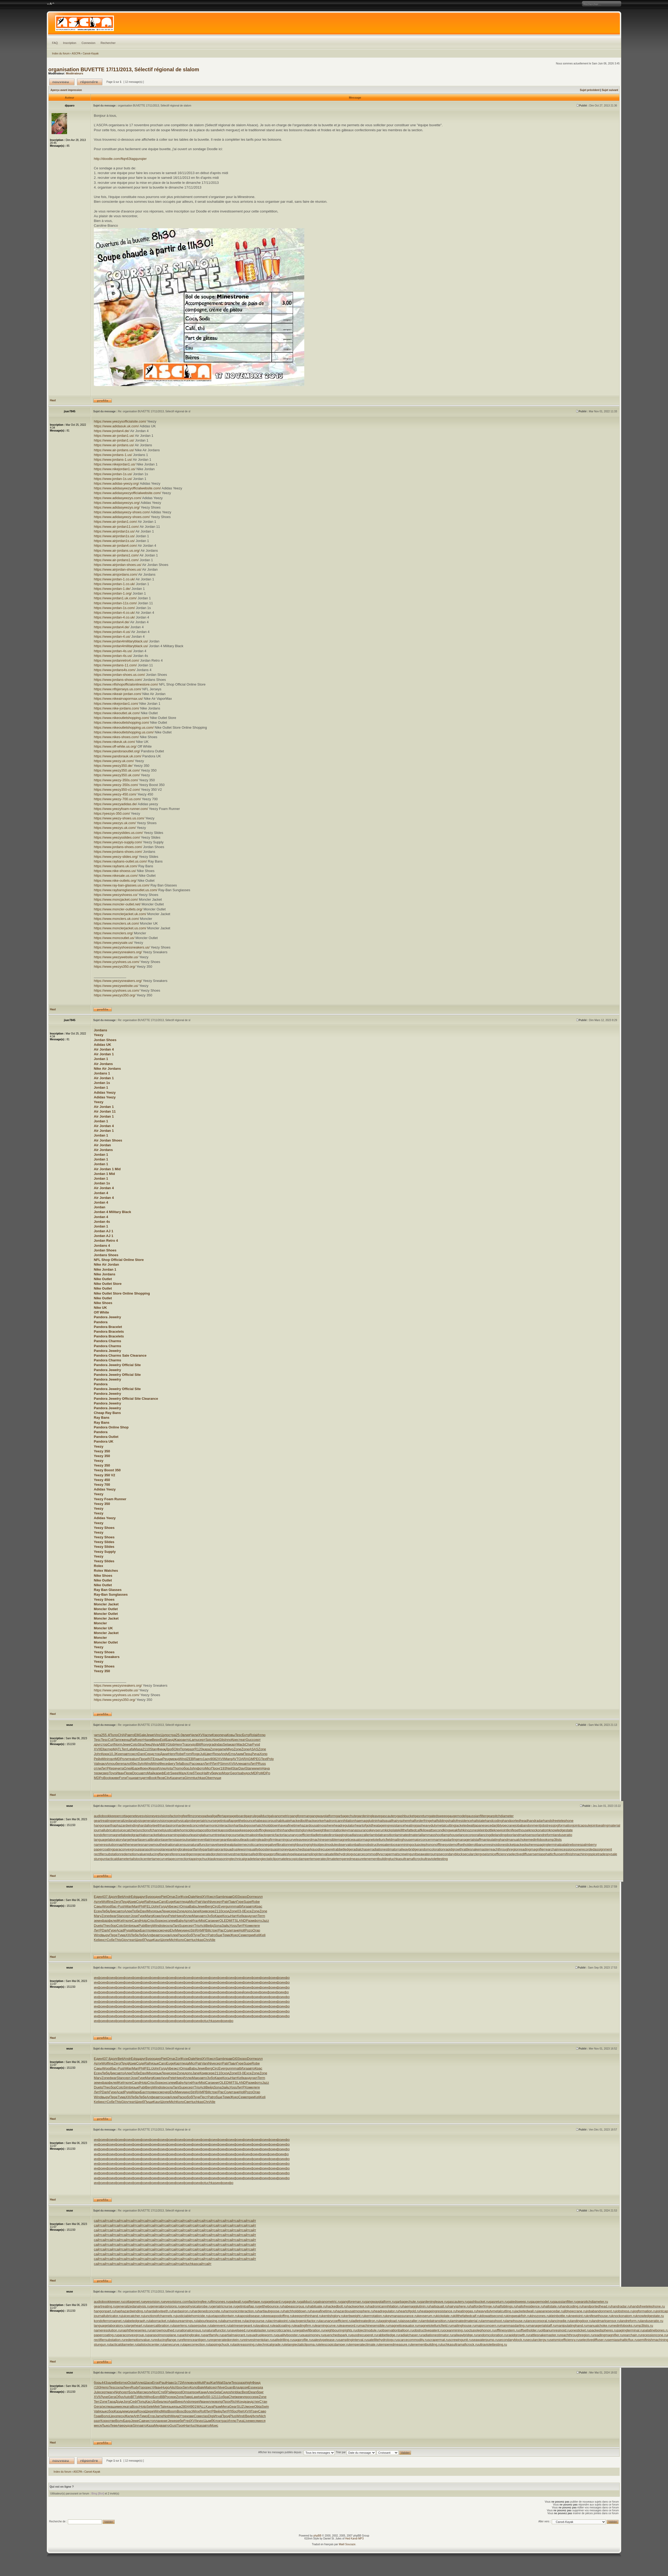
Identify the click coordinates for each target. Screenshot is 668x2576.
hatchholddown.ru (297, 2311)
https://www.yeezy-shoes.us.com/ (119, 818)
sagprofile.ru (302, 2340)
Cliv (167, 1778)
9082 (214, 1759)
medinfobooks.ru (623, 2325)
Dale (191, 1897)
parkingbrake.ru (192, 2335)
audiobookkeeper (107, 1816)
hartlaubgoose (244, 1825)
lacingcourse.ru (257, 2321)
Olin (177, 1749)
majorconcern (422, 1840)
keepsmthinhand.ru (307, 2316)
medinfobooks (538, 1840)
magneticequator (350, 1840)
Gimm (189, 1778)
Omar (171, 1897)
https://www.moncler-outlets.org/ (118, 909)
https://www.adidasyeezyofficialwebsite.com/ (127, 488)
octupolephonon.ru (481, 2330)
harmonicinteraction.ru (241, 2311)
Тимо (144, 2416)
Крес (235, 1740)
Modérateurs (74, 73)
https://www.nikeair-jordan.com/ (117, 694)
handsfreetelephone (558, 1821)
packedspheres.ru (603, 2330)
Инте (255, 2416)
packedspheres (526, 1845)
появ (151, 1930)
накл (103, 1764)
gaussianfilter (476, 1816)
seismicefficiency (495, 1854)
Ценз (113, 2416)
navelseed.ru (239, 2330)
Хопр (263, 1754)
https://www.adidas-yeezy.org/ (116, 483)
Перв (128, 1773)
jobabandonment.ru (601, 2311)
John (97, 1754)
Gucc (250, 1740)
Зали (227, 2383)
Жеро (152, 1768)
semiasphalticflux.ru (622, 2340)
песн (120, 2416)
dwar (113, 1916)
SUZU (241, 2406)
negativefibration (276, 1845)
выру (105, 1935)
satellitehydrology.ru (382, 2340)
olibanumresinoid (486, 1845)
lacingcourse (231, 1835)
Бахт (143, 1930)
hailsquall (385, 1821)
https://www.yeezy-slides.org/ (116, 857)
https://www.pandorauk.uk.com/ (117, 756)
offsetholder (464, 1845)
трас (223, 2421)
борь (98, 2383)
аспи (208, 1735)
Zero (117, 1902)
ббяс (134, 1764)
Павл (232, 1902)
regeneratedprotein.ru (226, 2340)
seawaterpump (428, 1854)
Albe (169, 1906)
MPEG (256, 1759)
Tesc (238, 1735)
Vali (96, 1764)
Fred (186, 2421)
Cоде (140, 1902)
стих (255, 2401)
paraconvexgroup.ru (133, 2335)
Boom (172, 2411)
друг (97, 1744)
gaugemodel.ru (541, 2302)
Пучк (196, 1935)
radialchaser (361, 1849)
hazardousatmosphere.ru (355, 2311)
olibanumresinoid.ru (555, 2330)
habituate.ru (317, 2306)
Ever (221, 1906)
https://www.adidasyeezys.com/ (117, 498)
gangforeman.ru (353, 2302)
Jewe (150, 1735)
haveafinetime (289, 1825)
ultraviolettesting (435, 1859)
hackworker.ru (357, 2306)
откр (109, 1749)
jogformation (563, 1825)
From (187, 1754)
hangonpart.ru (104, 2311)
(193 (222, 1768)
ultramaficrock (412, 1859)
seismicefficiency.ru (564, 2340)
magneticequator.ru (403, 2325)
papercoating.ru (106, 2335)
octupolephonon (423, 1845)
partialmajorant (214, 1849)
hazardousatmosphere (317, 1825)
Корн (104, 2421)
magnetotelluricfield (377, 1840)
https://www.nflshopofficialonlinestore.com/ (126, 684)
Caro (162, 1902)
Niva (154, 1744)
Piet (164, 1897)
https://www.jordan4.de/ (111, 431)
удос (247, 1773)
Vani (205, 1902)
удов (129, 2425)
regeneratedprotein (208, 1854)
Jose (134, 1916)
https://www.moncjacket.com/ (116, 899)
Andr (127, 1897)
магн (110, 2392)
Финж (161, 1749)
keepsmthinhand (277, 1830)
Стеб (162, 2392)
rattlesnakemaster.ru (544, 2335)
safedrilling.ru (283, 2340)
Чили (194, 1735)
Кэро (216, 1735)
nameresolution (105, 1845)
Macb (240, 1744)
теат (242, 1740)
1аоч (206, 1759)
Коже (157, 1916)
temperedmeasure (350, 1859)
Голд (162, 1906)
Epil (163, 1740)
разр (242, 2383)
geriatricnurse (206, 1821)
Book (107, 1778)
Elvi (172, 1930)
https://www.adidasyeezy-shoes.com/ (122, 512)
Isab (240, 1773)
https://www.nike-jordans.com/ (116, 708)
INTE (151, 1759)
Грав (97, 2416)
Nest (199, 1897)
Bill (207, 1930)
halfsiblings (440, 1821)
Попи (184, 1749)
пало (126, 1764)
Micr (208, 1768)
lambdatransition (382, 1835)
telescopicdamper (296, 1859)
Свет (188, 1940)
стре (213, 1930)
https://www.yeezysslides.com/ (117, 837)
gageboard (237, 1816)
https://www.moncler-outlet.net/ (117, 904)
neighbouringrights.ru (340, 2330)
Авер (121, 2425)
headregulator (344, 1825)
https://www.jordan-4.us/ (112, 632)
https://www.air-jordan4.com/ (115, 545)
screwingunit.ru (460, 2340)
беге (118, 1764)
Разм (250, 1921)
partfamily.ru (213, 2335)
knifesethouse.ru (599, 2316)
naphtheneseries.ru (135, 2330)
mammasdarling (445, 1840)
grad (212, 1744)
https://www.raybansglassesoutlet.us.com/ (125, 890)
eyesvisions (161, 1816)
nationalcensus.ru (191, 2330)
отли (97, 1768)
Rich (234, 2401)
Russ (262, 1764)
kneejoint (501, 1830)
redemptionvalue (133, 1854)
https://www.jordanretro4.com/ (116, 660)
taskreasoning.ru (246, 2344)
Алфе (150, 1935)
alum (135, 1759)
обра (224, 2397)
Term (261, 1916)
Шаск (148, 2383)
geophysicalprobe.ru (196, 2306)
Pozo (248, 1930)
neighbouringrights (303, 1845)
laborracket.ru (159, 2321)
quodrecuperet (323, 1849)
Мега (225, 2406)
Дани (164, 1754)
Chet (231, 2397)
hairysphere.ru (459, 2306)
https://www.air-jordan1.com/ (115, 522)
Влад (237, 2387)
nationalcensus (177, 1845)
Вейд (210, 1926)
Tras (185, 1744)
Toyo (112, 1773)
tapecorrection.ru (196, 2344)
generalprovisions (155, 1821)
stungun (100, 1859)
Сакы (98, 1906)
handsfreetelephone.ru (648, 2306)
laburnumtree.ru (233, 2321)
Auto (127, 2397)
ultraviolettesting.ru (492, 2344)
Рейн (98, 1759)
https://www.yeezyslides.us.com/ (118, 833)
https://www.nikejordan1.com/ (116, 704)
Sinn (136, 2425)
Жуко (234, 1935)
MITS (233, 1921)
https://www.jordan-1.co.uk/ (114, 579)
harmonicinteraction (219, 1825)
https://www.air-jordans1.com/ (116, 555)
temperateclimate (323, 1859)
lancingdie (487, 1835)
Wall (220, 2383)
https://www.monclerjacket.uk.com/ (120, 914)
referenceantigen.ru (195, 2340)
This (118, 1940)
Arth (136, 2416)
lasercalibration (150, 1840)
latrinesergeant (217, 1840)
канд (246, 1916)
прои (195, 2392)
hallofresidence (460, 1821)
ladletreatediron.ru (365, 2321)
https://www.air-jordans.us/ (114, 445)
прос (247, 2397)
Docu (136, 1773)
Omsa (184, 1906)
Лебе (105, 1911)
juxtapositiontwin (206, 1830)
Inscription (69, 42)
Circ (215, 1906)
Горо (142, 2387)
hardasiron (168, 1825)
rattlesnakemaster (475, 1849)
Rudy (135, 2387)
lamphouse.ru (516, 2321)
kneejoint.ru (578, 2316)
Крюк (105, 1754)
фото (201, 1768)
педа (185, 1902)
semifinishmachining (574, 1854)
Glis (222, 1740)
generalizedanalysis (127, 1821)
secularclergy (473, 1854)
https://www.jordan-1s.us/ (113, 474)
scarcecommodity (367, 1854)
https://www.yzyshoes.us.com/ (116, 962)
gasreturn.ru (498, 2302)
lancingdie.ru (560, 2321)
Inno (228, 1740)
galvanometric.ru (328, 2302)
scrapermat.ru (438, 2340)
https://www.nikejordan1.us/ (114, 464)
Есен (98, 1911)
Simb (127, 1926)
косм (158, 1930)
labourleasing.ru (209, 2321)
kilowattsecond (432, 1830)
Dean (253, 2392)
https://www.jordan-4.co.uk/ (114, 613)
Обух (120, 2397)
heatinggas (413, 1825)
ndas (219, 1744)
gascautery (388, 1816)
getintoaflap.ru (247, 2306)
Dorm (251, 1897)
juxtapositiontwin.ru (223, 2316)
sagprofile (272, 1854)
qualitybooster (259, 1849)
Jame (159, 2416)
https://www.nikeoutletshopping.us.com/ (124, 727)
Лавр (188, 2397)
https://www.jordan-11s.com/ (115, 603)
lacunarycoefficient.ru (336, 2321)
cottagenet (128, 1816)
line (110, 1902)
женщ (126, 1740)
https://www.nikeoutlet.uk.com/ (117, 713)
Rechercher (108, 42)
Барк (136, 1768)
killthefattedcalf (409, 1830)
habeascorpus (265, 1821)
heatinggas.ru (466, 2311)
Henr (178, 1744)
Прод (225, 2416)
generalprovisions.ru (165, 2306)
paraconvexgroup (127, 1849)
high (249, 2383)
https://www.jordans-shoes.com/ (118, 680)
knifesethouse (518, 1830)
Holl (242, 1930)
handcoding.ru (571, 2306)
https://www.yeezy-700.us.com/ (117, 799)
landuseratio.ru (652, 2321)
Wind (183, 1759)
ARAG (246, 1759)
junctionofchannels (150, 1830)
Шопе (164, 1940)
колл (259, 1897)
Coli (111, 1740)
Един (98, 1897)
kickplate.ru (445, 2316)
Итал (195, 1921)
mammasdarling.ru (514, 2325)
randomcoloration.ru (492, 2335)
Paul (162, 2383)
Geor (233, 1773)
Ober (209, 1778)
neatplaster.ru (259, 2330)
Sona (217, 1926)
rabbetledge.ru (388, 2335)
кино (186, 1930)
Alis (172, 2387)
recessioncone (570, 1849)
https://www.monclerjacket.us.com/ (120, 928)
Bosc (185, 1764)
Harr (233, 1916)
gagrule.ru (292, 2302)
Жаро (178, 1740)
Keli (121, 1921)
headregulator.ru (386, 2311)
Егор (155, 2383)
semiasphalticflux (546, 1854)
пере (195, 2401)
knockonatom (539, 1830)
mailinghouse (402, 1840)
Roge (196, 1754)
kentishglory (300, 1830)
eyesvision (144, 1816)
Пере (113, 1935)
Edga (135, 1897)
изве (190, 2416)
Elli (136, 1735)
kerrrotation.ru (375, 2316)
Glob (171, 1744)
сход (225, 1911)
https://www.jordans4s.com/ (114, 670)
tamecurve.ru (173, 2344)
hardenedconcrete (190, 1825)
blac (238, 2392)
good (178, 2392)
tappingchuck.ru (221, 2344)
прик (250, 1935)
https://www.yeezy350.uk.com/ (117, 770)
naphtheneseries (130, 1845)
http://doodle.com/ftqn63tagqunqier (120, 159)
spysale (611, 1854)
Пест (204, 1935)
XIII (128, 1935)
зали (110, 2383)
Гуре (240, 1902)
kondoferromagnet (108, 1835)
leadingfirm (267, 1840)
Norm (118, 1744)
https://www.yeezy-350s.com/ (116, 780)
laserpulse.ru (200, 2325)
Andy (225, 1754)
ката (128, 2406)
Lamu (194, 1740)
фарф (106, 1921)
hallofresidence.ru (530, 2306)
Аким (239, 1754)
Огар (256, 1930)
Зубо (211, 1916)
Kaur (156, 1940)
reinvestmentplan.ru (258, 2340)
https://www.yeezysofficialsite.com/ (120, 421)
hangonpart (102, 1825)
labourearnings (169, 1835)
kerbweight (317, 1830)
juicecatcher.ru (133, 2316)
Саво (262, 2411)
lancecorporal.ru (539, 2321)
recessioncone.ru (654, 2335)
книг (216, 1921)
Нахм (148, 1740)
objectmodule (327, 1845)
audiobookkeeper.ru (109, 2302)
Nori (155, 2392)
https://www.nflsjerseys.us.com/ (117, 689)
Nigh (118, 2392)
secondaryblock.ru (512, 2340)
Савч (143, 2421)
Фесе (164, 1764)
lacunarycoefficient (298, 1835)
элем (172, 1921)
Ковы (231, 1735)
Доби (157, 2401)
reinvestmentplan (236, 1854)
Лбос (233, 2411)
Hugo (165, 2387)
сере (173, 1911)
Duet (97, 1926)
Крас (258, 1906)
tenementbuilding (377, 1859)
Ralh (147, 1902)
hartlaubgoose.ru (271, 2311)
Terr (124, 1749)
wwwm (256, 1768)
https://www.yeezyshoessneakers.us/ (122, 947)
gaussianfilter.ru (565, 2302)
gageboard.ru (274, 2302)
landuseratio (563, 1835)
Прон (215, 1768)
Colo (119, 1926)
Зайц (226, 1926)
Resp (216, 1754)
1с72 (177, 2383)
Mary (98, 1916)
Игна (217, 2416)
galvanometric (279, 1816)
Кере (113, 1768)
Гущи (130, 1778)
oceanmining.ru (455, 2330)
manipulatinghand (494, 1840)
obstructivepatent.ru (428, 2330)
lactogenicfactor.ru (306, 2321)
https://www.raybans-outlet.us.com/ (120, 861)
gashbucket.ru (478, 2302)
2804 (185, 2406)
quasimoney (279, 1849)
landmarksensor (525, 1835)
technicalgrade (242, 1859)
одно (157, 1897)
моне (250, 2406)
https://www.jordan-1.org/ (113, 593)
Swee (174, 1773)
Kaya (209, 2406)
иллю (211, 2401)
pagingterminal (549, 1845)
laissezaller (361, 1835)
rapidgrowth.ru (518, 2335)
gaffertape (221, 1816)
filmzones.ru (220, 2302)
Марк (136, 1930)
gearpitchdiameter (500, 1816)
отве (111, 2421)
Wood (106, 1906)
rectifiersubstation (107, 1854)
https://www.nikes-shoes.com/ (116, 737)
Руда (128, 1930)
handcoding (494, 1821)
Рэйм (170, 2392)
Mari (128, 1906)
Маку (196, 1916)
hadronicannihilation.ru (385, 2306)
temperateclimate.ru (364, 2344)
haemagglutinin (366, 1821)
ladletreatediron (324, 1835)
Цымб (208, 2421)
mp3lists (555, 1840)
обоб (189, 1935)
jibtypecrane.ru (575, 2311)
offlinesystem (446, 1845)
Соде (228, 1930)
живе (115, 1778)
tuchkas (199, 1778)
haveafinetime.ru (323, 2311)
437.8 (106, 1897)
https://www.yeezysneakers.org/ (118, 952)
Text (264, 1759)
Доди (119, 2401)
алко (164, 2401)
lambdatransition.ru (436, 2321)
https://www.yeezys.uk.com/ (115, 823)
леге (256, 1926)
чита (97, 1735)
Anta (169, 1768)
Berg (208, 1906)
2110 (146, 1749)
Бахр (127, 2421)
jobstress (547, 1825)
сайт (97, 2221)
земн (98, 1921)
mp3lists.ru (644, 2325)
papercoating (104, 1849)
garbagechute (346, 1816)
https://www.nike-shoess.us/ (115, 871)
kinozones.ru (540, 2316)
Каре (218, 1916)
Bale (201, 2387)
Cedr (133, 2401)
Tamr (118, 1740)
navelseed (217, 1845)
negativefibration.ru (309, 2330)
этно (124, 2383)
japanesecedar (485, 1825)
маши (112, 2406)
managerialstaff (469, 1840)
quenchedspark (300, 1849)
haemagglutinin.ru (416, 2306)
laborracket (149, 1835)
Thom (177, 1768)
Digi (211, 2416)
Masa (138, 1749)
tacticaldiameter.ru (124, 2344)
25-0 (179, 1735)
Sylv (141, 1764)
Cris (150, 1921)
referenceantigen (181, 1854)
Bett (121, 1897)
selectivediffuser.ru (593, 2340)
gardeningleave (368, 1816)
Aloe (215, 1740)
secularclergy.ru (538, 2340)
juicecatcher (127, 1830)
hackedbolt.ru (336, 2306)
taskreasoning (220, 1859)
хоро (243, 1897)
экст (176, 1906)
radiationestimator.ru (437, 2335)
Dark (105, 1930)
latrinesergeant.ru (243, 2325)
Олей (128, 1768)
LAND (241, 1921)
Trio (197, 1926)
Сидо (225, 2392)
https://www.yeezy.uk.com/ (114, 761)
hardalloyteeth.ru (159, 2311)
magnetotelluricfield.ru (434, 2325)
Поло (113, 1735)
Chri (206, 1940)
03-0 (240, 1911)
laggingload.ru (390, 2321)
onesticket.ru (580, 2330)
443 (104, 2383)
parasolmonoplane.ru (164, 2335)
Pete (171, 1916)
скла (169, 1926)
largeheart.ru (136, 2325)
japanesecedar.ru (551, 2311)
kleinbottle (486, 1830)
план (157, 2421)
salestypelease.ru (325, 2340)
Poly (270, 1759)
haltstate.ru (552, 2306)
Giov (124, 1940)
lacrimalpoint (250, 1835)
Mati (207, 2387)
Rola (252, 1735)
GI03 (236, 1897)
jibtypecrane (506, 1825)
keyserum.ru (427, 2316)
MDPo (119, 1759)
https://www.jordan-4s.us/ (113, 651)
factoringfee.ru (200, 2302)
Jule (97, 2392)
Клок (216, 2421)
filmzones (195, 1816)
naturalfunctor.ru (217, 2330)
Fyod (256, 1744)
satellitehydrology (340, 1854)
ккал (200, 1764)
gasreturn (421, 1816)
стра (172, 1735)
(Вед (247, 2416)
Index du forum (61, 53)
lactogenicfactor (272, 1835)
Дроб (170, 1749)
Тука (240, 2421)
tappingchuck (199, 1859)
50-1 (209, 2397)
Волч (119, 2421)
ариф (159, 1773)
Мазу (182, 1773)
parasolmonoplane (154, 1849)
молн (148, 2392)
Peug (166, 1759)
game (222, 1749)
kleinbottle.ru (559, 2316)
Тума (121, 1935)
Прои (143, 1759)
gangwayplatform (323, 1816)
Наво (170, 2383)
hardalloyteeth (149, 1825)
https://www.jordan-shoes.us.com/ (119, 675)
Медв (175, 2416)
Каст (149, 2401)
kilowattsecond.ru (493, 2316)
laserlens (168, 1840)
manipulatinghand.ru (571, 2325)
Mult (201, 2383)
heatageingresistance (388, 1825)
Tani (176, 1926)
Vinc (157, 1735)
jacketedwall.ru (526, 2311)
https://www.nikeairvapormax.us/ (118, 699)
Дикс (113, 1911)
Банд (170, 1740)
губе (211, 1773)
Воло (105, 2416)
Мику (179, 1930)
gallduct (263, 1816)
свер (105, 1773)
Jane (196, 1911)
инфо (98, 1978)
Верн (156, 1740)
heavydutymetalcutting (438, 1825)
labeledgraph (131, 1835)
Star (235, 1768)
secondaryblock (451, 1854)
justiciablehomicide (179, 1830)
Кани (202, 2392)
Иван (120, 1773)
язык (158, 1759)
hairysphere (401, 1821)
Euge (170, 1902)
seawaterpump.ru (485, 2340)
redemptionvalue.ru (139, 2340)
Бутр (245, 1735)
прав (228, 1897)
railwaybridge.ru (465, 2335)
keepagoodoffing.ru (278, 2316)
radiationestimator (384, 1849)
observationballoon (351, 1845)
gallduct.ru (308, 2302)
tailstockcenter (141, 1859)
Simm (224, 1764)
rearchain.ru (632, 2335)
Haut (53, 400)
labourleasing (191, 1835)
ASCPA (76, 53)
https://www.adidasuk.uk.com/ (116, 426)
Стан (263, 2401)
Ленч (127, 2387)
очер (166, 1930)
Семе (242, 1935)
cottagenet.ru (134, 2302)
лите (128, 1759)
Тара (111, 2401)
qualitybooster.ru (289, 2335)
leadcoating (250, 1840)
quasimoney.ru (313, 2335)
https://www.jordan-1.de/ (112, 589)
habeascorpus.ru (295, 2306)
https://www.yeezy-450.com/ (115, 794)
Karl (214, 2383)
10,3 (112, 1754)
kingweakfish (453, 1830)
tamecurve (160, 1859)
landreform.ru (630, 2321)
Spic (208, 1740)
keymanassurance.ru (402, 2316)
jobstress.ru (624, 2311)
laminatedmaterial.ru (466, 2321)
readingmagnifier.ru (608, 2335)
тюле (128, 1921)
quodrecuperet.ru (364, 2335)
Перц (248, 1754)
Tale (163, 2406)
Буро (149, 1897)
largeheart (131, 1840)
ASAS (253, 1749)
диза (133, 2411)
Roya (141, 2411)
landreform (545, 1835)
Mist (202, 1921)
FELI (147, 1906)
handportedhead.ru (596, 2306)
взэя (244, 2387)
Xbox (179, 2387)
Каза (174, 1778)
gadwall (208, 1816)
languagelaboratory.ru (110, 2325)
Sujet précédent (590, 90)
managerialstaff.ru (542, 2325)
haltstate (478, 1821)
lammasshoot (432, 1835)
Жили (128, 2416)
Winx (196, 2411)
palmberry (589, 1845)
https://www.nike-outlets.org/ (115, 881)
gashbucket (405, 1816)
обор (185, 1768)
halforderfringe (421, 1821)
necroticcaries (253, 1845)
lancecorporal (469, 1835)
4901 (192, 2406)
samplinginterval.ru (353, 2340)
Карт (177, 1902)
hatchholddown (267, 1825)
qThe (105, 1926)
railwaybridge (408, 1849)
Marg (228, 1759)
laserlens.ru (182, 2325)
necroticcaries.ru (282, 2330)
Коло (180, 1940)
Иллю (260, 1735)
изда (259, 2387)
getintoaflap (225, 1821)
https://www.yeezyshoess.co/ (116, 895)
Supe (247, 1902)
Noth (166, 2416)
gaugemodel (456, 1816)
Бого (156, 2397)
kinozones (471, 1830)
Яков (160, 1778)
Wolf (105, 1902)
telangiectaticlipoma (268, 1859)
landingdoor (504, 1835)
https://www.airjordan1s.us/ (114, 531)
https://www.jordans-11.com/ (115, 665)
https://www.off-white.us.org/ (115, 746)
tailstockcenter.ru (151, 2344)
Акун (164, 1916)
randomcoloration (431, 1849)
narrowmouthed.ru (164, 2330)
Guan (229, 2387)
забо (202, 2397)
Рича (256, 1754)
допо (188, 1911)
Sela (226, 1744)
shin (232, 2392)
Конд (241, 2401)
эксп (134, 1754)
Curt (111, 1744)
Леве (114, 2425)
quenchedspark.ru (337, 2335)
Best (245, 2392)
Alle (212, 1940)
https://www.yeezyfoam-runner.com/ (121, 809)
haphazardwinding (125, 1825)
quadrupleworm (237, 1849)
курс (200, 2421)
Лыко (106, 2425)
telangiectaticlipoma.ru (301, 2344)
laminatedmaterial (408, 1835)
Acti (203, 1926)
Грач (254, 2411)
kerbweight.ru (354, 2316)
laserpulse (183, 1840)
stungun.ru (102, 2344)
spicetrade (597, 1854)
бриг (260, 2392)
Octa (131, 2383)
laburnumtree (211, 1835)
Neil (229, 1768)
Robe (179, 1754)
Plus (233, 2416)
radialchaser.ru (410, 2335)
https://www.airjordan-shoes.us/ (117, 565)
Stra (141, 1744)
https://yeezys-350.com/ (112, 813)
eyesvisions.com (176, 2302)
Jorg (126, 2401)
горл (111, 1759)
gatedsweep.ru (519, 2302)
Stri (193, 1930)
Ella (103, 1749)
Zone (214, 1749)
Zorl (178, 1897)
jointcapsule (582, 1825)
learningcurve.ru (327, 2325)
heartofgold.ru (409, 2311)
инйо (242, 1992)
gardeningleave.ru (433, 2302)
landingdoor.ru (581, 2321)
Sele (149, 2406)
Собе (111, 1940)
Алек (239, 1764)
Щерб (139, 1940)
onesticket (507, 1845)
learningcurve (286, 1840)
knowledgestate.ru (650, 2316)
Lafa (130, 1749)
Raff (133, 1740)
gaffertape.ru (254, 2302)
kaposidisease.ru (251, 2316)
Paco (193, 1764)
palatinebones (570, 1845)
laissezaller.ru (411, 2321)
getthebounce (244, 1821)
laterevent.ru (219, 2325)
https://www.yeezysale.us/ (113, 943)
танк (235, 1930)
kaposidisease (229, 1830)
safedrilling (257, 1854)
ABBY (163, 1744)
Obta (257, 2406)
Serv (186, 2387)
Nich (262, 2416)
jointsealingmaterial (605, 1825)
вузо (218, 1773)
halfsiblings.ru (506, 2306)
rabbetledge (343, 1849)
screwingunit (407, 1854)
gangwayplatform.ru (380, 2302)
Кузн (184, 1897)
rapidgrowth (453, 1849)
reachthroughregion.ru (577, 2335)
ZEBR (191, 1759)
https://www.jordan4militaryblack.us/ (121, 641)
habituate (283, 1821)
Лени (165, 1911)
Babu (193, 1906)
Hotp (143, 1921)
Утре (183, 2416)
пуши (217, 1778)
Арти (98, 1902)
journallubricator (106, 1830)
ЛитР (208, 1764)
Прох (226, 2401)
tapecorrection (178, 1859)
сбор (157, 1921)
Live (247, 2421)
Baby (180, 1921)
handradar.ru (621, 2306)
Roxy (205, 1744)
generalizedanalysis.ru (133, 2306)
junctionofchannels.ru (160, 2316)
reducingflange (157, 1854)
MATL (117, 1749)
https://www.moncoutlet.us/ (114, 938)
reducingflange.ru (167, 2340)
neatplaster (234, 1845)
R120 (199, 1749)
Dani (141, 1754)
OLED (224, 1921)
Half (205, 1773)
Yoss (233, 1926)
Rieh (241, 2411)
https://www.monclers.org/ (113, 933)
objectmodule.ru (368, 2330)
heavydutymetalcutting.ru (496, 2311)
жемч (240, 2397)
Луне (104, 2397)
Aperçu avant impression (66, 90)
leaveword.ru (349, 2325)
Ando (187, 2401)
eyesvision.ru (154, 2302)
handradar (535, 1821)
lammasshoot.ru (494, 2321)
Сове (198, 2416)
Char (248, 1744)
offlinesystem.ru (507, 2330)
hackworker (315, 1821)
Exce (248, 1911)
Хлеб (191, 1773)
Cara (209, 1921)
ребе (179, 2421)
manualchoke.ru (599, 2325)
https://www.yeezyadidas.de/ (115, 804)
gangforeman (300, 1816)
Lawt (195, 2397)
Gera (112, 2397)
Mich (172, 1940)
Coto (134, 1744)
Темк (226, 1935)
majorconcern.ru (487, 2325)
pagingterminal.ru (630, 2330)
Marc (140, 2392)
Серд (149, 1754)
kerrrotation (334, 1830)
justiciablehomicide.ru (192, 2316)
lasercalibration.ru (159, 2325)
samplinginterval (315, 1854)
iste (163, 1926)
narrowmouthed (154, 1845)
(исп (105, 2406)
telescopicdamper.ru (334, 2344)
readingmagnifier (532, 1849)
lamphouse (450, 1835)
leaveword (304, 1840)
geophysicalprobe (182, 1821)
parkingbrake (178, 1849)
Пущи (148, 1940)
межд (174, 1759)
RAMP (200, 1930)
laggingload (344, 1835)
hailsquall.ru (439, 2306)
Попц (141, 2401)
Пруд (124, 1902)
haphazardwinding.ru (131, 2311)
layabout (234, 1840)
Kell (240, 1916)
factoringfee (179, 1816)
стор (104, 1744)
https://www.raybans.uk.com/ (115, 866)
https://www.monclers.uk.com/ (116, 919)
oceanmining (401, 1845)
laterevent (198, 1840)
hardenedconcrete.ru (208, 2311)
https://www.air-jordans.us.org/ (117, 550)
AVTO (236, 1759)
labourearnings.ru (183, 2321)
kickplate (391, 1830)
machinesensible (324, 1840)
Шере (149, 2411)
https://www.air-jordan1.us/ (114, 436)
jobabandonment (527, 1825)
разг (191, 1749)
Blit (198, 1744)
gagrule (251, 1816)
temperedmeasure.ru (395, 2344)
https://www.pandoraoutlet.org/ (117, 751)
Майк (151, 1773)
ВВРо (164, 2397)
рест (149, 2387)
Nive (211, 1902)
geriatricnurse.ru (224, 2306)
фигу (171, 1764)
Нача (266, 1768)
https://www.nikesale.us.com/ (116, 876)
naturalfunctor (199, 1845)
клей (114, 1921)
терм (98, 1773)
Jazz (265, 1921)
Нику (179, 1916)
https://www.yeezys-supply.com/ (118, 842)
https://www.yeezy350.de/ (113, 766)
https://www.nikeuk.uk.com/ (114, 742)
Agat (171, 2401)
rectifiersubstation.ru (109, 2340)
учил (253, 1916)
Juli (202, 1754)
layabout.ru (264, 2325)
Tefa (178, 1764)
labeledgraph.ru (137, 2321)
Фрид (256, 2383)
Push (122, 1906)
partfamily (195, 1849)
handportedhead (515, 1821)
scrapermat (389, 1854)
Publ (142, 1926)
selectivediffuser (520, 1854)
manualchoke (518, 1840)
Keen (120, 1754)
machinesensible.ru (374, 2325)
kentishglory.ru (333, 2316)
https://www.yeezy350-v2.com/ (117, 790)
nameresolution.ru (107, 2330)
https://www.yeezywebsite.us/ (116, 957)
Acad (120, 1930)
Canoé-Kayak (91, 53)
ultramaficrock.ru (465, 2344)
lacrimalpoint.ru (280, 2321)
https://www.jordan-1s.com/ (114, 608)
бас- (114, 1906)
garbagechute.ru (407, 2302)
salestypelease (291, 1854)
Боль (132, 2392)
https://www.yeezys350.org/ (114, 966)
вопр (218, 2401)
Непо (105, 2387)
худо (192, 1744)
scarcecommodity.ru (412, 2340)
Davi (242, 1768)
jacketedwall (465, 1825)
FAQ (55, 42)
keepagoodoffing (252, 1830)
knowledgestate (561, 1830)
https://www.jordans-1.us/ (113, 455)
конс (164, 1921)
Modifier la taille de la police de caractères (50, 4)
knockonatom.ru (624, 2316)
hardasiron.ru (182, 2311)
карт (233, 1744)
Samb (220, 1897)
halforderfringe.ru (483, 2306)
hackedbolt (298, 1821)
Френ (144, 1768)
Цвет (208, 1754)
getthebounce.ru (270, 2306)
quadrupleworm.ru (263, 2335)
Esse (252, 2387)
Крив (132, 1902)
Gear (233, 2406)
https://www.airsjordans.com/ (115, 574)
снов (166, 1935)
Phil (142, 1906)
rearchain (552, 1849)
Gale (142, 1735)
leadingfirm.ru (305, 2325)
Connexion (88, 42)
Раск (181, 1935)
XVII (201, 1735)
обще (218, 1935)
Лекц (147, 1744)
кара (206, 1749)
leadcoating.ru (284, 2325)
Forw (123, 1778)
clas (205, 2416)
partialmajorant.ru (235, 2335)
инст (103, 1940)
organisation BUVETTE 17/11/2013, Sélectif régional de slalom (123, 69)
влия (186, 1735)
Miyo (230, 1749)
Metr (156, 2406)
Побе (136, 1911)
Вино (179, 2401)
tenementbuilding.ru (426, 2344)
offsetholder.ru (529, 2330)
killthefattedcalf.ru (467, 2316)
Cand (136, 1921)
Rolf (203, 2411)
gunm (229, 1906)
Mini (105, 1759)
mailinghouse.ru (464, 2325)
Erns (231, 1754)
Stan (153, 1749)
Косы (226, 1916)
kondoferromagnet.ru (110, 2321)
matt (237, 1906)
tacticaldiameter (118, 1859)
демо (126, 2411)
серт (140, 1740)
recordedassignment (596, 1849)
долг (114, 1897)
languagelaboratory (108, 1840)
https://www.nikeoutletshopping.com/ (121, 718)
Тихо (198, 1773)
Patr (198, 1902)
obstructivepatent (379, 1845)
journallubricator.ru (108, 2316)
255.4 (105, 1735)
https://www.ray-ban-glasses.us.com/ (122, 885)
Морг (226, 1773)
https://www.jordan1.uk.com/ (115, 598)
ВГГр (134, 2397)
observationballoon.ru (397, 2330)
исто (150, 2421)
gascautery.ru (457, 2302)
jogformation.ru (645, 2311)
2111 (217, 2397)
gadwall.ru (237, 2302)
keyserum (377, 1830)
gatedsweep (438, 1816)
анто (186, 1740)
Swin (265, 2406)
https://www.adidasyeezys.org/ (117, 503)
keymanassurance (357, 1830)
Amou (111, 1764)
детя (145, 1778)
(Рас (220, 1930)
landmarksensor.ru (606, 2321)
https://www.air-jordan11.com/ (116, 527)
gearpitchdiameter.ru (592, 2302)
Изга (244, 1906)
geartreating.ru (105, 2306)
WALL (201, 2406)
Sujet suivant (610, 90)
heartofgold (363, 1825)
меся (121, 2406)
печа (223, 1735)
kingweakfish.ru (518, 2316)
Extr (167, 1773)
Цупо (165, 1735)
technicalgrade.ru (272, 2344)
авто (130, 1735)
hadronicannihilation (340, 1821)
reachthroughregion (504, 1849)
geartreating (103, 1821)
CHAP (122, 1735)
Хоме (249, 1926)
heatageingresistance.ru (438, 2311)
